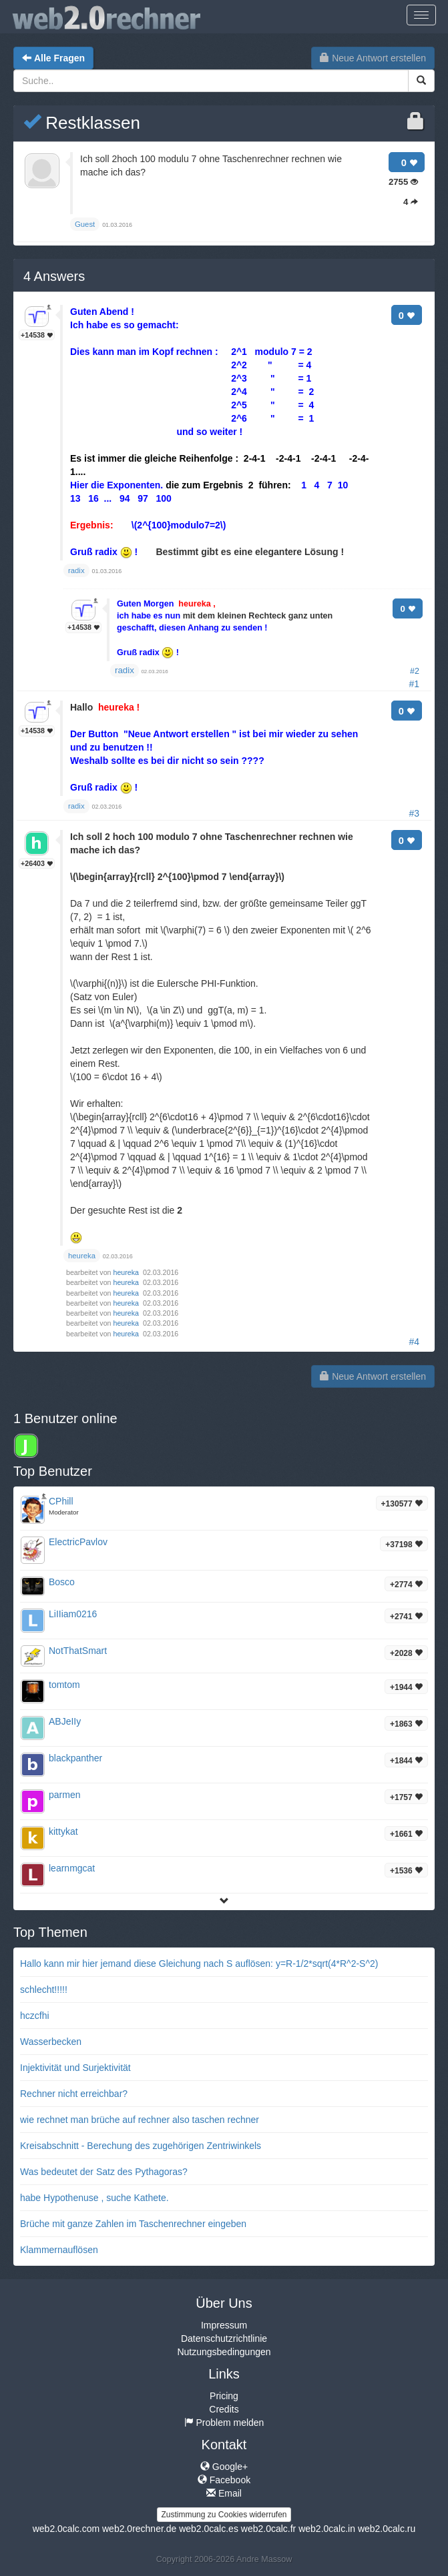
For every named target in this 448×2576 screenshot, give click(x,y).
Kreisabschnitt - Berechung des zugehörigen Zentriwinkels (140, 2145)
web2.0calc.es (208, 2528)
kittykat (63, 1831)
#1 (414, 684)
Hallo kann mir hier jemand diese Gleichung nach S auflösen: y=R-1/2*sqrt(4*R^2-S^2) (199, 1963)
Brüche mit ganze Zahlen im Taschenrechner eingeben (133, 2223)
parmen (64, 1794)
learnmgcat (72, 1868)
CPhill (61, 1501)
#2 (414, 671)
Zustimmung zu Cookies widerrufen (223, 2514)
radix (124, 670)
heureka (127, 1272)
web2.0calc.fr (268, 2528)
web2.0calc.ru (386, 2528)
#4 (414, 1341)
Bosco (62, 1582)
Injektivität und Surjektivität (75, 2067)
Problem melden (224, 2422)
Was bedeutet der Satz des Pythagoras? (104, 2171)
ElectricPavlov (78, 1542)
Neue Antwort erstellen (373, 58)
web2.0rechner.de (139, 2528)
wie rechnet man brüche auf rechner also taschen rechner (139, 2119)
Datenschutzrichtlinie (224, 2338)
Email (224, 2493)
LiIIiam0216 (73, 1614)
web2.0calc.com (66, 2528)
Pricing (224, 2396)
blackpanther (75, 1758)
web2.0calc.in (326, 2528)
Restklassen (81, 123)
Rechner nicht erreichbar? (74, 2093)
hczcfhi (34, 2015)
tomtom (64, 1684)
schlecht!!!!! (43, 1989)
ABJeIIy (65, 1721)
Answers (54, 276)
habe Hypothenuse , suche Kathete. (94, 2197)
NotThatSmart (78, 1650)
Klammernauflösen (59, 2249)
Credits (223, 2409)
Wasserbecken (50, 2041)
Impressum (224, 2325)
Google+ (224, 2466)
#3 (414, 813)
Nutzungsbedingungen (223, 2351)
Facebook (224, 2480)
